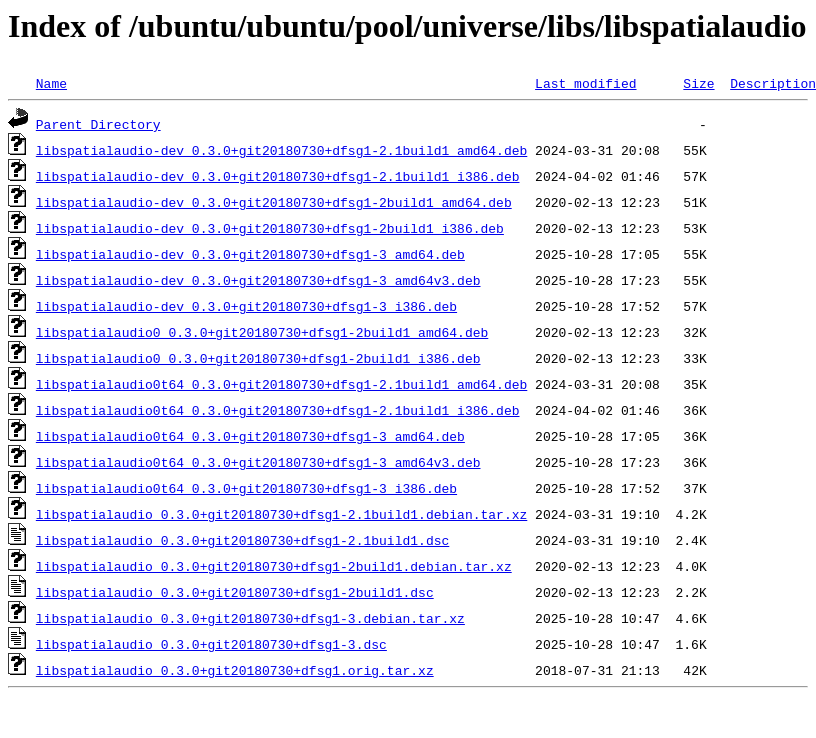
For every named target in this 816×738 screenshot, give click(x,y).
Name (51, 83)
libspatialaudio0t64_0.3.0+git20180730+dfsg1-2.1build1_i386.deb (278, 410)
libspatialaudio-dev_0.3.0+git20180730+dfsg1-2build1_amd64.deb (274, 202)
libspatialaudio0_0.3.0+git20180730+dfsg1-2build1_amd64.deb (262, 332)
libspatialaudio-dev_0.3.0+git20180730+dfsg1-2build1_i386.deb (270, 228)
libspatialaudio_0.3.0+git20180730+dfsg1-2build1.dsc (235, 592)
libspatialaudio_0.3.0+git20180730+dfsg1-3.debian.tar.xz (250, 618)
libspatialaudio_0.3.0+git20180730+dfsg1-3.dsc (211, 644)
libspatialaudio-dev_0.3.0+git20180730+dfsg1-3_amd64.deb (250, 254)
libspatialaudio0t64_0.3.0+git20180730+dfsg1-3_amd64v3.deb (258, 462)
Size (698, 83)
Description (773, 83)
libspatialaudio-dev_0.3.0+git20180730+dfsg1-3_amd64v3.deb (258, 280)
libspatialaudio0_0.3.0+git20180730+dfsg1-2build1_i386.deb (258, 358)
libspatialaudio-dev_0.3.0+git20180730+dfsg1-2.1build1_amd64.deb (281, 150)
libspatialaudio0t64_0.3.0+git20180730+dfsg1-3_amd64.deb (250, 436)
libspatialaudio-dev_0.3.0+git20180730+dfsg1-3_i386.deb (246, 306)
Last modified (585, 83)
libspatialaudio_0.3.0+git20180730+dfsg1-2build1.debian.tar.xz (274, 566)
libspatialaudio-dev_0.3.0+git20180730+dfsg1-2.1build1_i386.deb (278, 176)
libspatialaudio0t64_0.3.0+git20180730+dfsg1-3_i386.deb (246, 488)
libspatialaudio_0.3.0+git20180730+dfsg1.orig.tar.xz (235, 670)
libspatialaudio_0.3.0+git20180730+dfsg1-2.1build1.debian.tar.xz (281, 514)
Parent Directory (98, 124)
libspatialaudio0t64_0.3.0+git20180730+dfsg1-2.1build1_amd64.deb (281, 384)
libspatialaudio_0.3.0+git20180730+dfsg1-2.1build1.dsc (242, 540)
